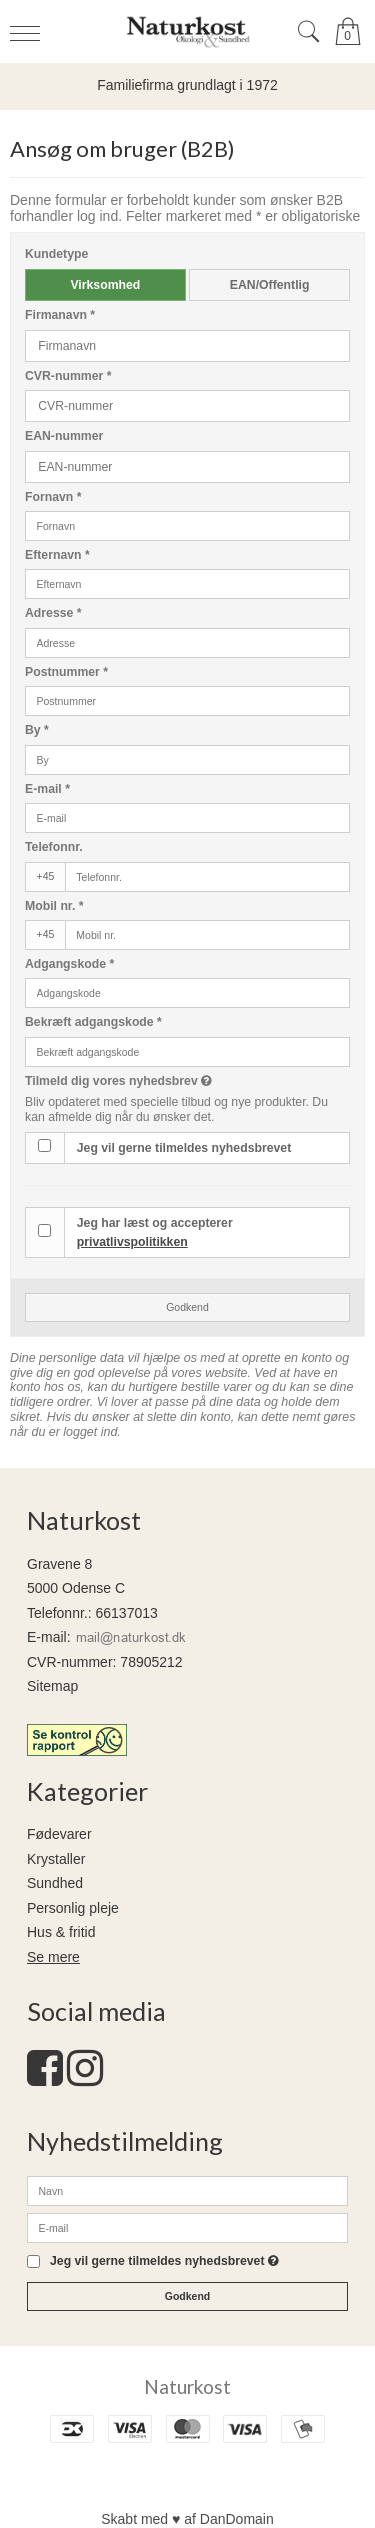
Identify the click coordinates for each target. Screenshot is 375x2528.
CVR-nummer (68, 376)
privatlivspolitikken (132, 1242)
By (37, 730)
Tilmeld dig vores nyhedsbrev (159, 1081)
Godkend (187, 1307)
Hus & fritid (61, 1932)
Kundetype (56, 254)
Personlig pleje (73, 1908)
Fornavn (53, 497)
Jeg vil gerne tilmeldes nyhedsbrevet (184, 1148)
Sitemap (52, 1686)
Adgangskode (69, 964)
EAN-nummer (64, 436)
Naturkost (187, 2386)
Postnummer (66, 672)
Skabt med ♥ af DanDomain (187, 2519)
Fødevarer (59, 1834)
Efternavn (57, 555)
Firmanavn (60, 315)
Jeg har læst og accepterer (155, 1232)
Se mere (53, 1957)
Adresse (53, 613)
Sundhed (55, 1883)
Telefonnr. (54, 847)
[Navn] (187, 2190)
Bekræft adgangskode (93, 1022)
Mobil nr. (54, 906)
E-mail (47, 789)
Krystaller (56, 1859)
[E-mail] (187, 2227)
